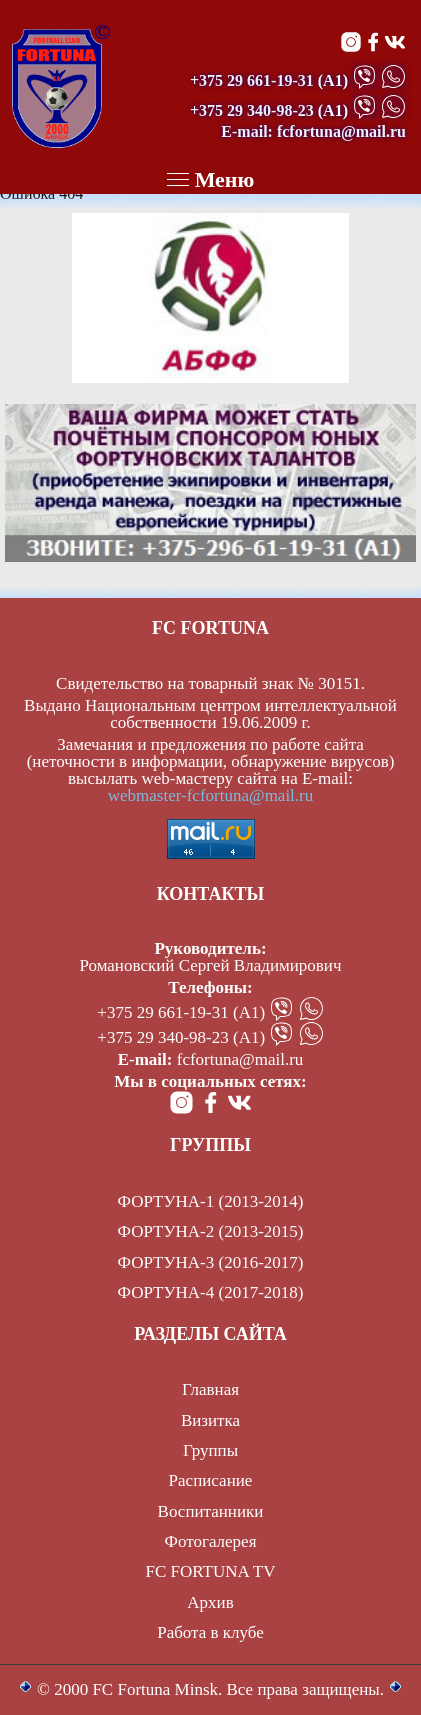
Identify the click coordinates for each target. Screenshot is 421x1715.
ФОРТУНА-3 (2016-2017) (211, 1262)
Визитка (210, 1420)
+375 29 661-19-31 (252, 80)
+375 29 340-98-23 (252, 110)
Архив (210, 1602)
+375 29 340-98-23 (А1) (181, 1037)
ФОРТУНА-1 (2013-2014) (211, 1201)
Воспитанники (211, 1511)
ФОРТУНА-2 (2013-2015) (211, 1231)
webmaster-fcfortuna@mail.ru (211, 795)
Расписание (211, 1480)
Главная (210, 1389)
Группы (210, 1450)
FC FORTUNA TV (211, 1571)
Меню (211, 179)
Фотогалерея (211, 1541)
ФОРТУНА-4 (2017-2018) (211, 1292)
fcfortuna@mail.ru (240, 1059)
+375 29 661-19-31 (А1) (181, 1012)
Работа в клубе (210, 1632)
